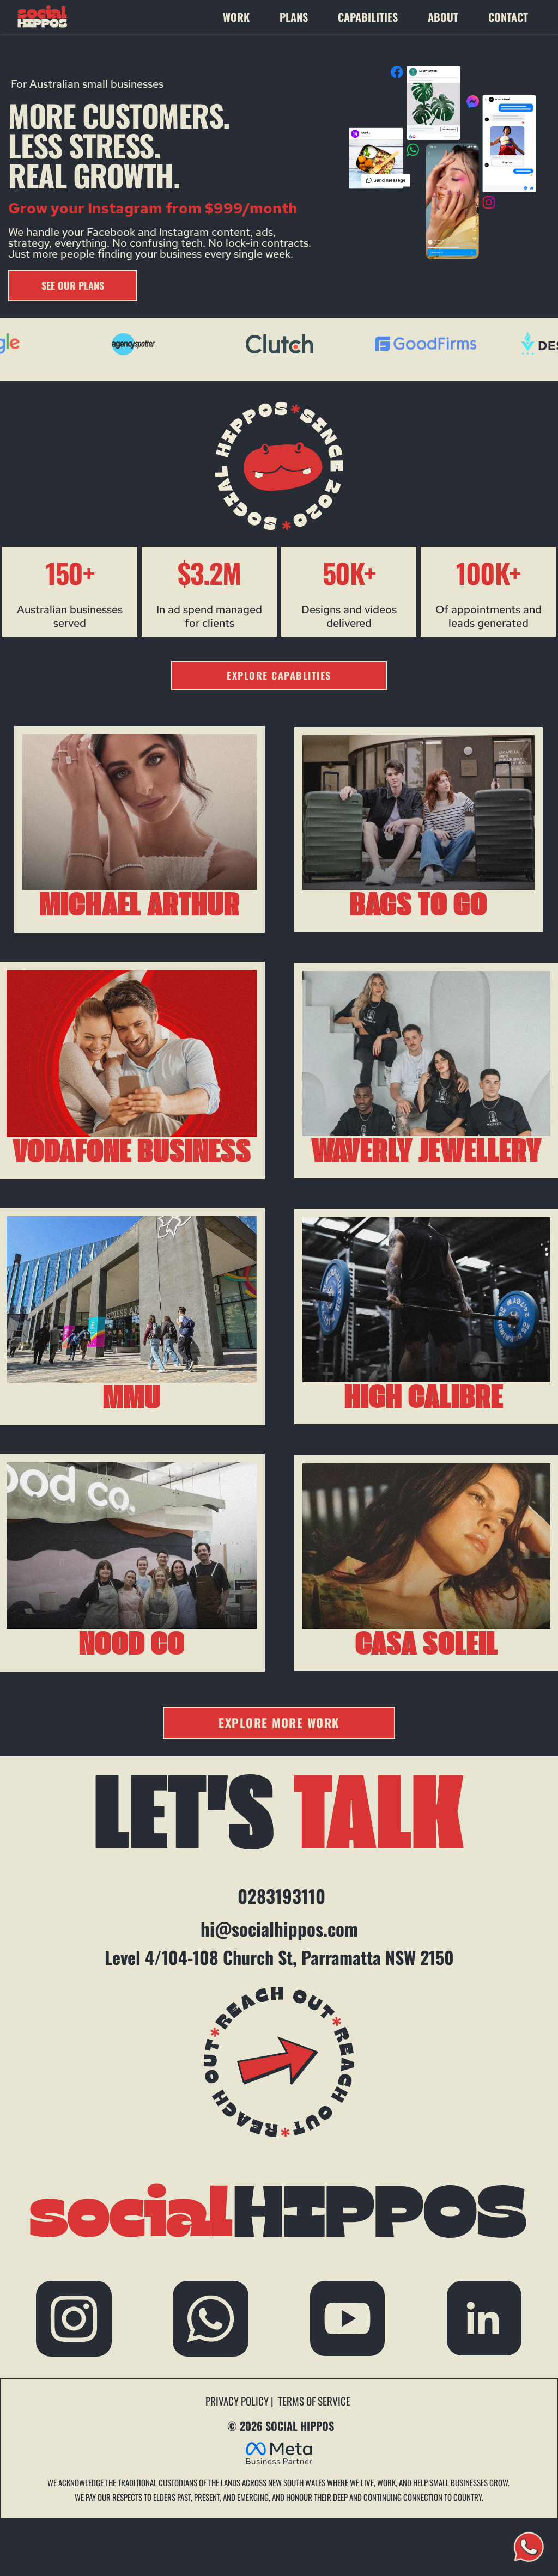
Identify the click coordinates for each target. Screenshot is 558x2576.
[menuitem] (245, 17)
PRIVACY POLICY (238, 2400)
